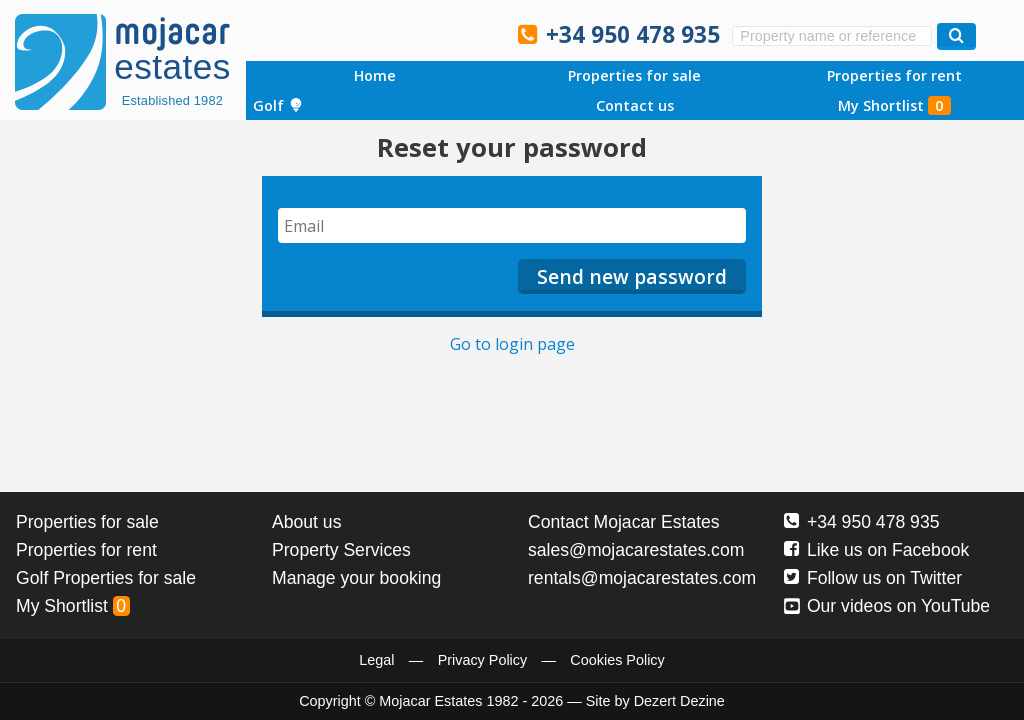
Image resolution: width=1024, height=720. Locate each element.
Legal (376, 660)
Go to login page (512, 344)
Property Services (341, 550)
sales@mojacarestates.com (636, 550)
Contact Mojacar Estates (624, 522)
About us (306, 522)
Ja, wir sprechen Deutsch (394, 33)
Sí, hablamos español (352, 33)
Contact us (635, 105)
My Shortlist (894, 105)
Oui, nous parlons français (479, 33)
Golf (278, 105)
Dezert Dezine (679, 701)
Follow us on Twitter (873, 578)
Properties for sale (634, 75)
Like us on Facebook (876, 550)
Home (375, 75)
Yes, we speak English (309, 33)
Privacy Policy (483, 660)
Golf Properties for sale (106, 578)
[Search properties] (956, 36)
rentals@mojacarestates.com (642, 578)
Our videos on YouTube (887, 606)
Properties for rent (894, 75)
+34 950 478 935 (633, 34)
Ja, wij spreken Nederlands (437, 33)
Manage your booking (356, 578)
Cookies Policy (617, 660)
